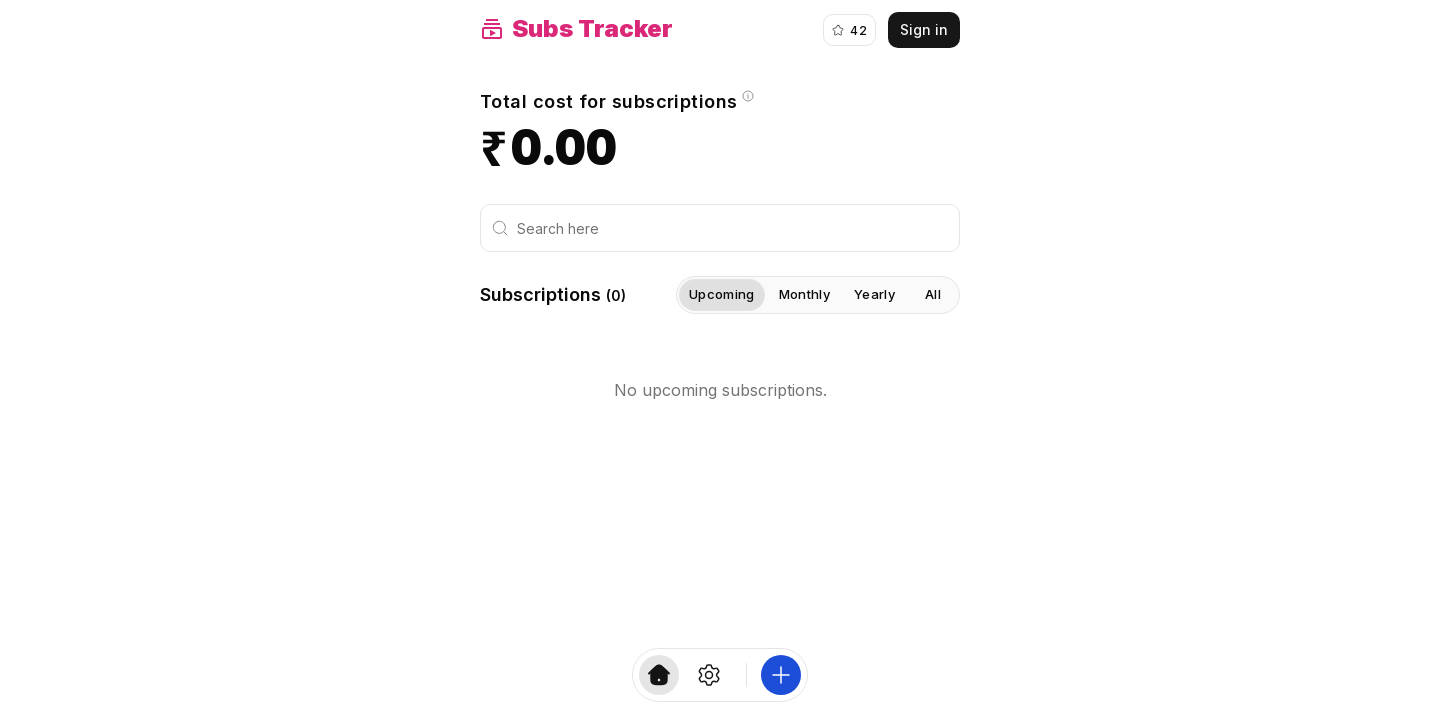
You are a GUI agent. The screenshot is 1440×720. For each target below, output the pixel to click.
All (933, 294)
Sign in (924, 29)
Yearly (874, 294)
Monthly (804, 294)
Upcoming (722, 295)
